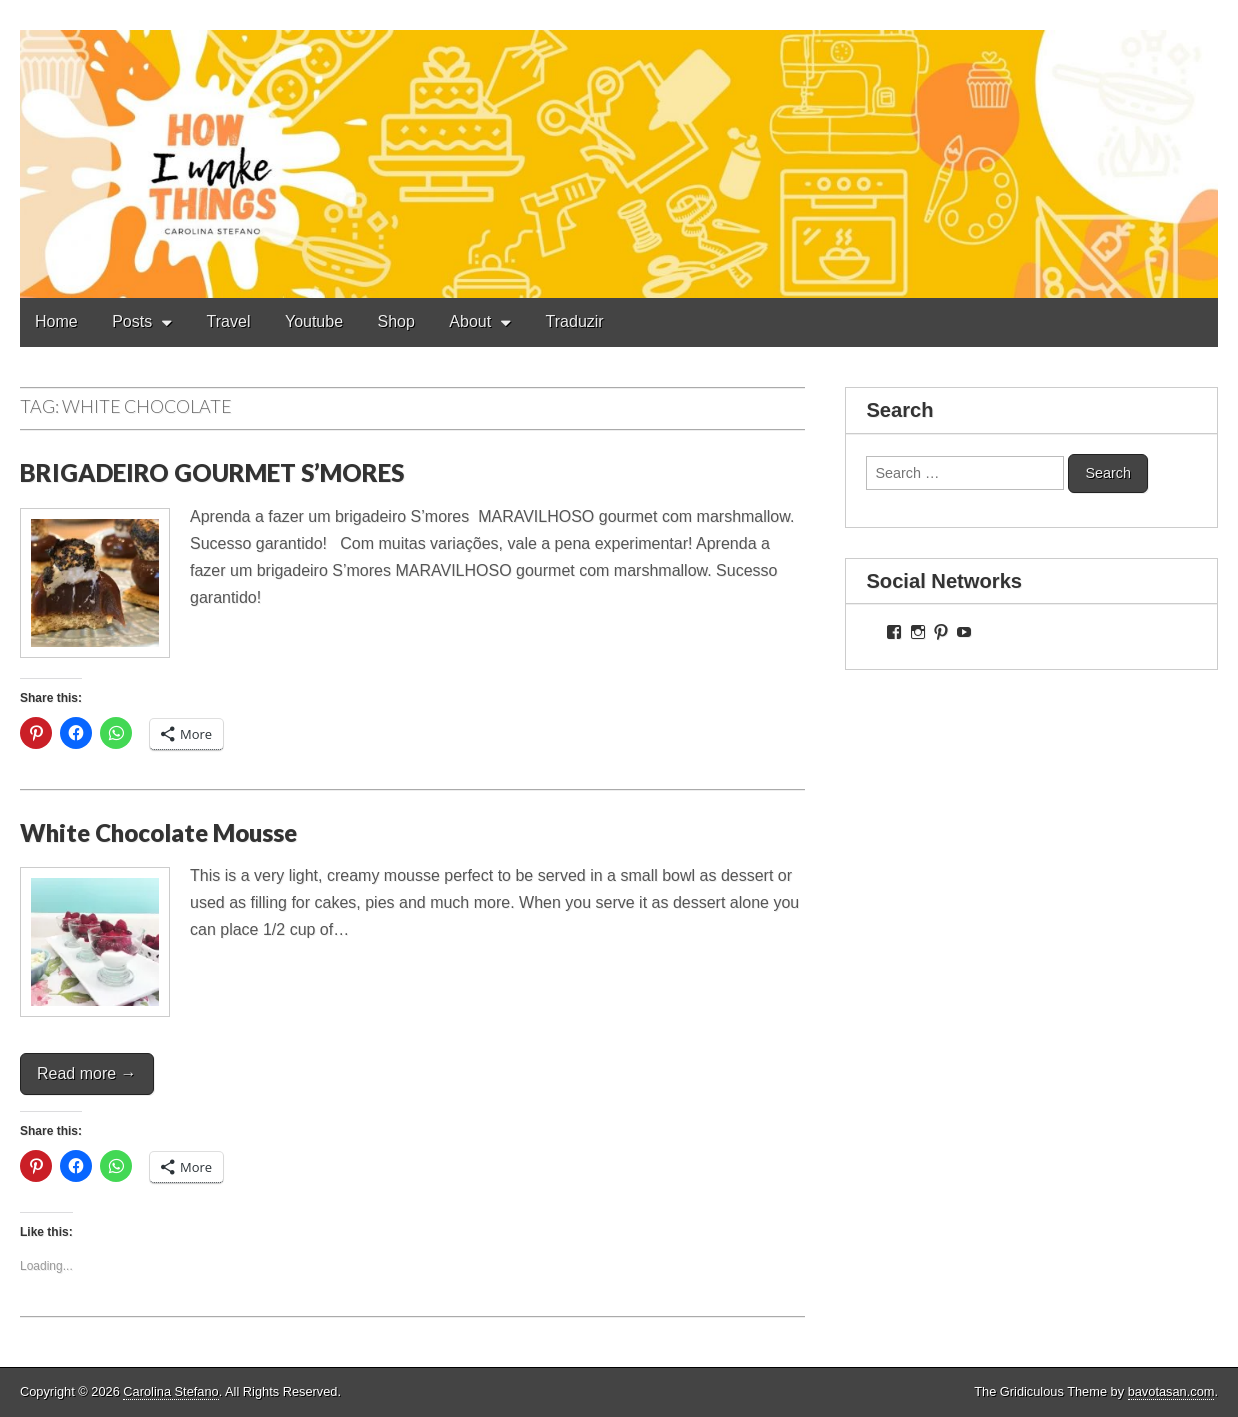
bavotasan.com (1171, 1391)
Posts (132, 321)
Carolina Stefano (170, 1391)
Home (56, 321)
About (470, 321)
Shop (396, 321)
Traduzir (575, 321)
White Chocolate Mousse (158, 832)
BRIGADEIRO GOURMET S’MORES (212, 472)
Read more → (87, 1073)
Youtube (314, 321)
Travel (229, 321)
